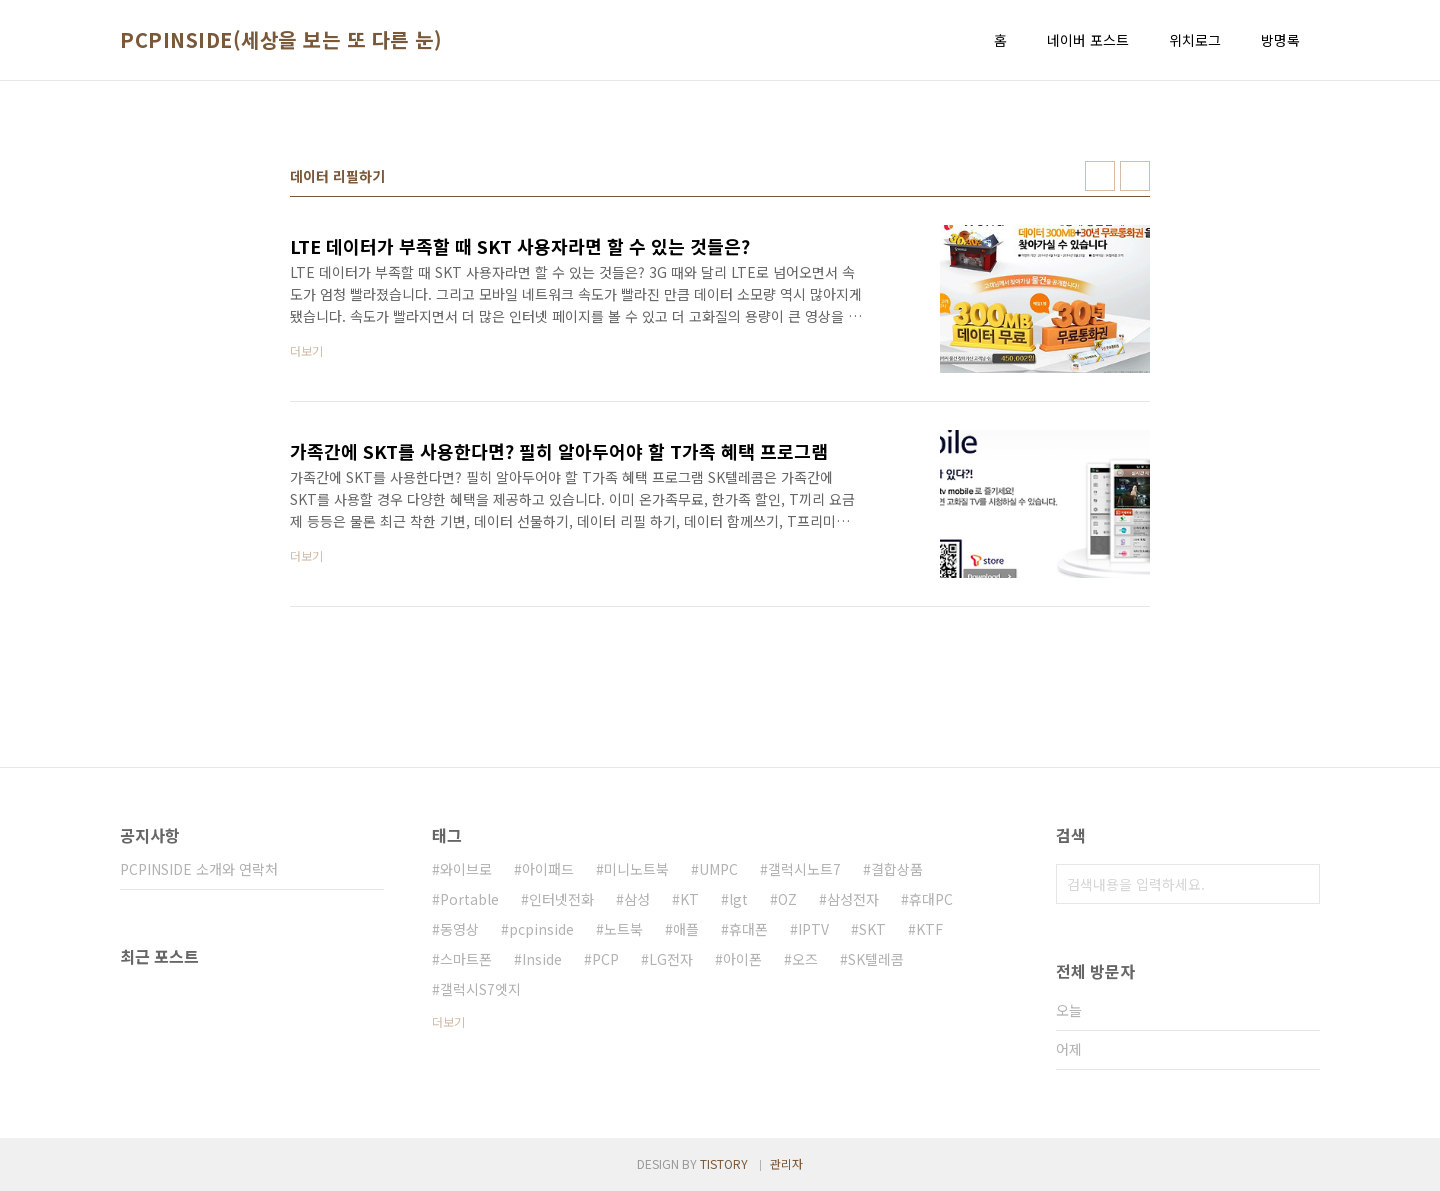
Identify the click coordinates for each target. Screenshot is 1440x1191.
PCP (605, 959)
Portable (469, 899)
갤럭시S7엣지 (480, 989)
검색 (1300, 884)
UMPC (718, 869)
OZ (787, 899)
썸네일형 (1100, 176)
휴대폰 (748, 929)
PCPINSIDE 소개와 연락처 (199, 869)
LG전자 (671, 959)
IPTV (813, 929)
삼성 (637, 899)
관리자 (786, 1163)
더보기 (448, 1021)
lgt (738, 899)
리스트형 (1135, 176)
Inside (542, 959)
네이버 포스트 (1088, 40)
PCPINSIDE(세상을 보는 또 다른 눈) (281, 40)
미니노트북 (636, 869)
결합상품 (897, 869)
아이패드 (548, 869)
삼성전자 (853, 899)
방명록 (1280, 40)
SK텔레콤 (876, 959)
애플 (686, 929)
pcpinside (541, 929)
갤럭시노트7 (804, 869)
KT (689, 899)
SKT (872, 929)
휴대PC (931, 899)
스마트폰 (466, 959)
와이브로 (466, 869)
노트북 (623, 929)
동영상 (459, 929)
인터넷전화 (561, 899)
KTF (929, 929)
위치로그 (1195, 40)
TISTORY (724, 1163)
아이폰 (742, 959)
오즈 (805, 959)
